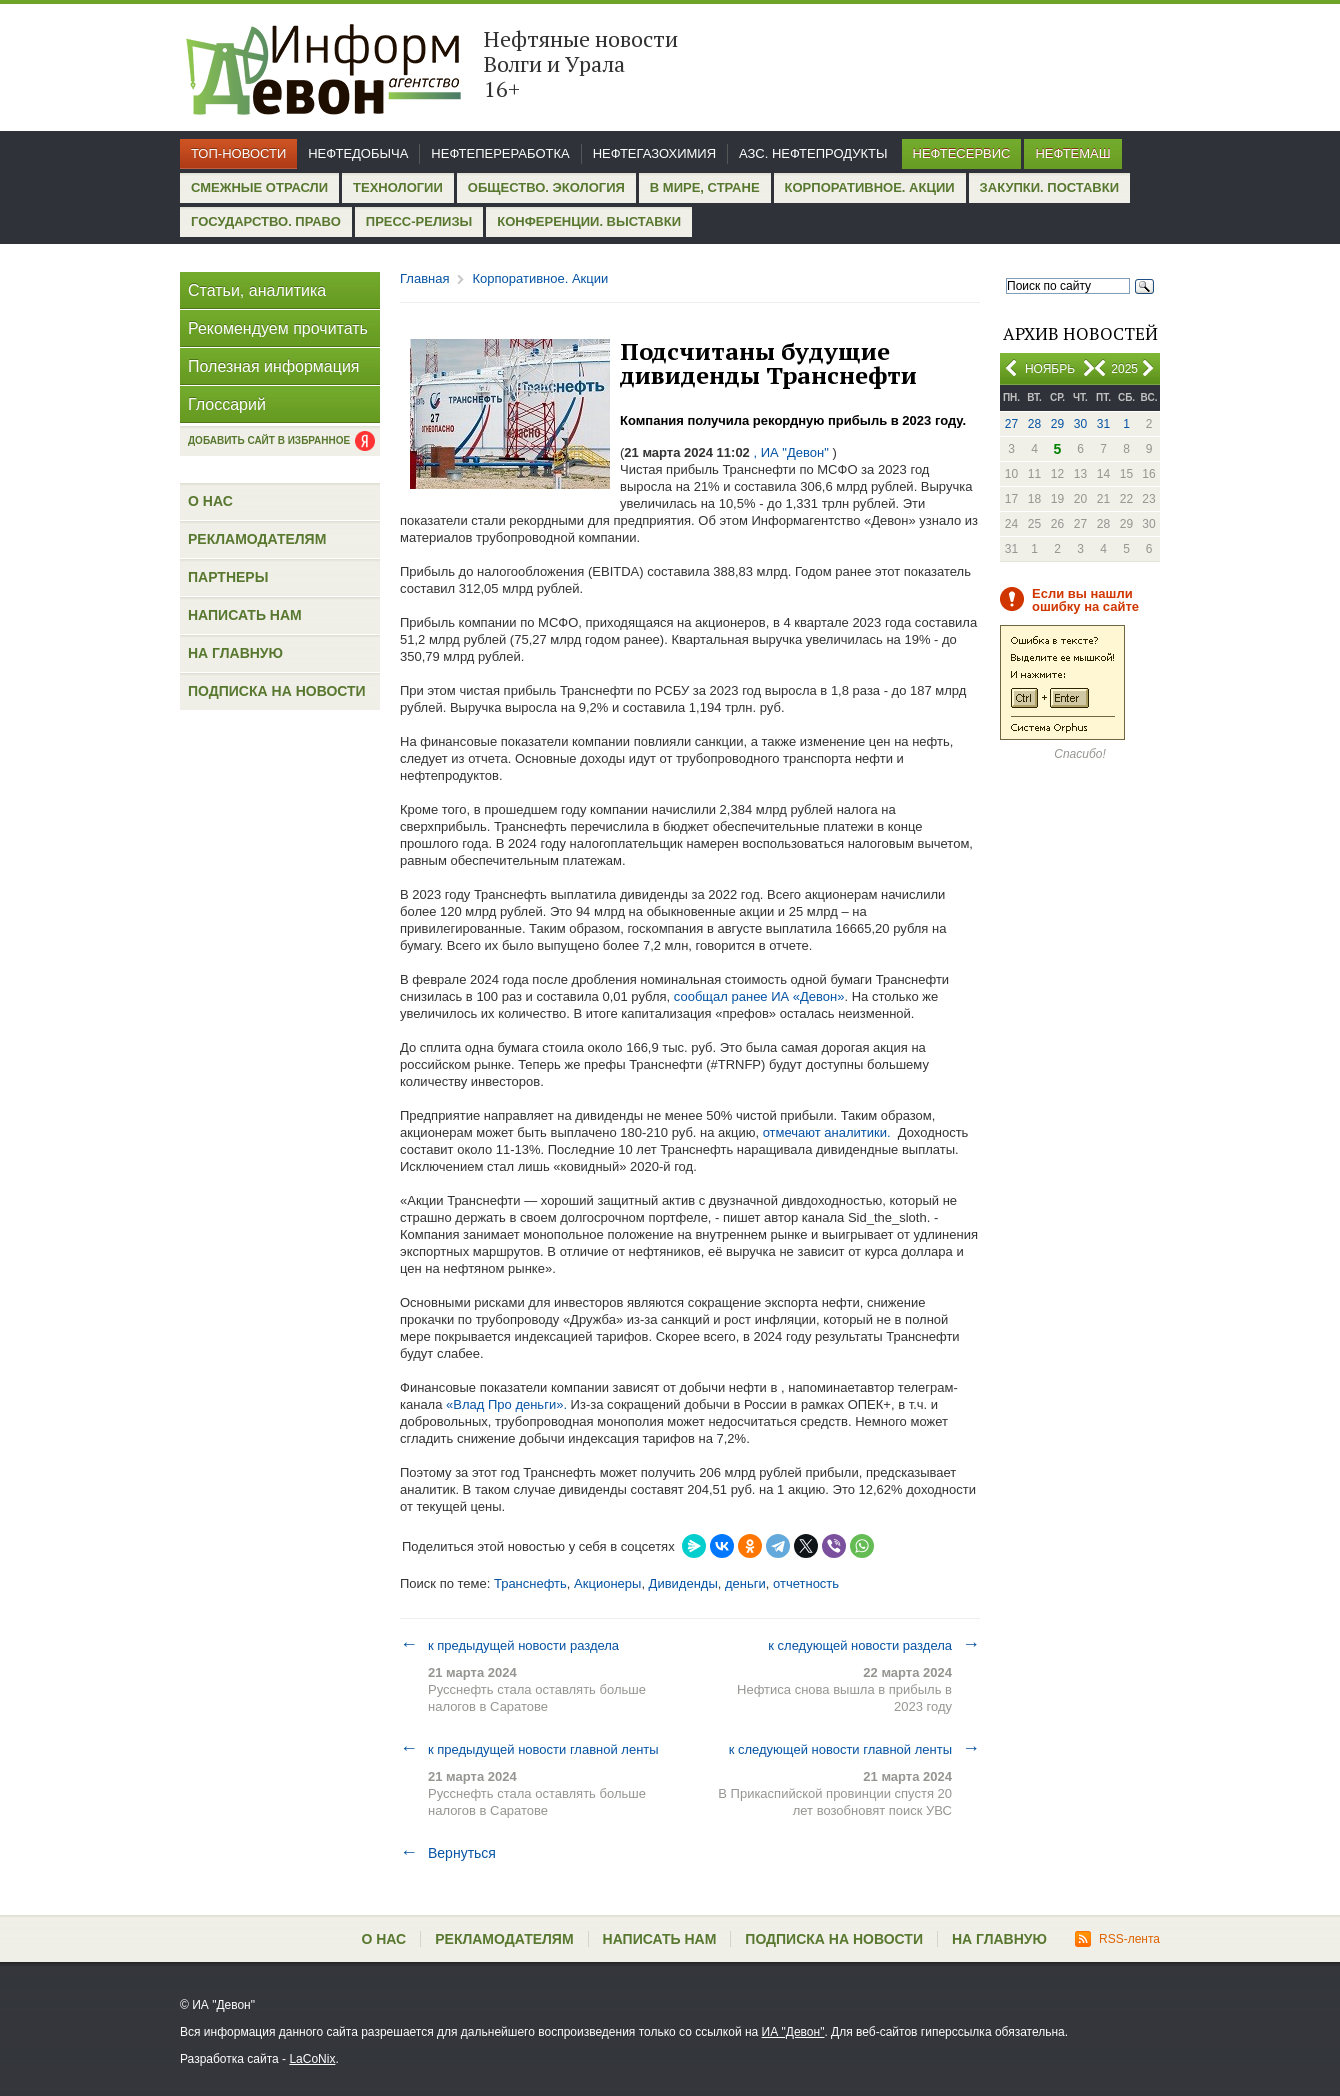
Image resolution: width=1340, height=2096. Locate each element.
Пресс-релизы (419, 221)
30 (1080, 424)
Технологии (398, 187)
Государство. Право (266, 221)
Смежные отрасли (259, 187)
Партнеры (228, 577)
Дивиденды (683, 1583)
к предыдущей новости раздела (509, 1645)
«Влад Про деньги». (504, 1404)
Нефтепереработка (500, 153)
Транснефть (530, 1583)
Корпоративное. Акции (870, 187)
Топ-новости (238, 153)
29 (1057, 424)
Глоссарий (227, 404)
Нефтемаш (1072, 153)
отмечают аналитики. (825, 1132)
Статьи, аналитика (257, 290)
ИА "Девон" (793, 2032)
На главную (235, 653)
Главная (424, 278)
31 (1103, 424)
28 (1034, 424)
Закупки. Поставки (1049, 187)
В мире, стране (705, 187)
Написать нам (245, 615)
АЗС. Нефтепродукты (813, 153)
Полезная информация (274, 366)
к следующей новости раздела (874, 1645)
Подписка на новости (277, 691)
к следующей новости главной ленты (854, 1749)
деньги (745, 1583)
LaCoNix (312, 2059)
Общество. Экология (546, 187)
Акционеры (607, 1583)
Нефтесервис (962, 153)
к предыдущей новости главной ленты (529, 1749)
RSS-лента (1117, 1939)
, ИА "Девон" (791, 452)
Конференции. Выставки (589, 221)
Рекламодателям (257, 539)
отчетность (806, 1583)
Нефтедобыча (358, 153)
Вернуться (448, 1853)
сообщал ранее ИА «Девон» (759, 996)
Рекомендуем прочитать (278, 328)
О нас (210, 501)
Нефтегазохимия (654, 153)
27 (1011, 424)
